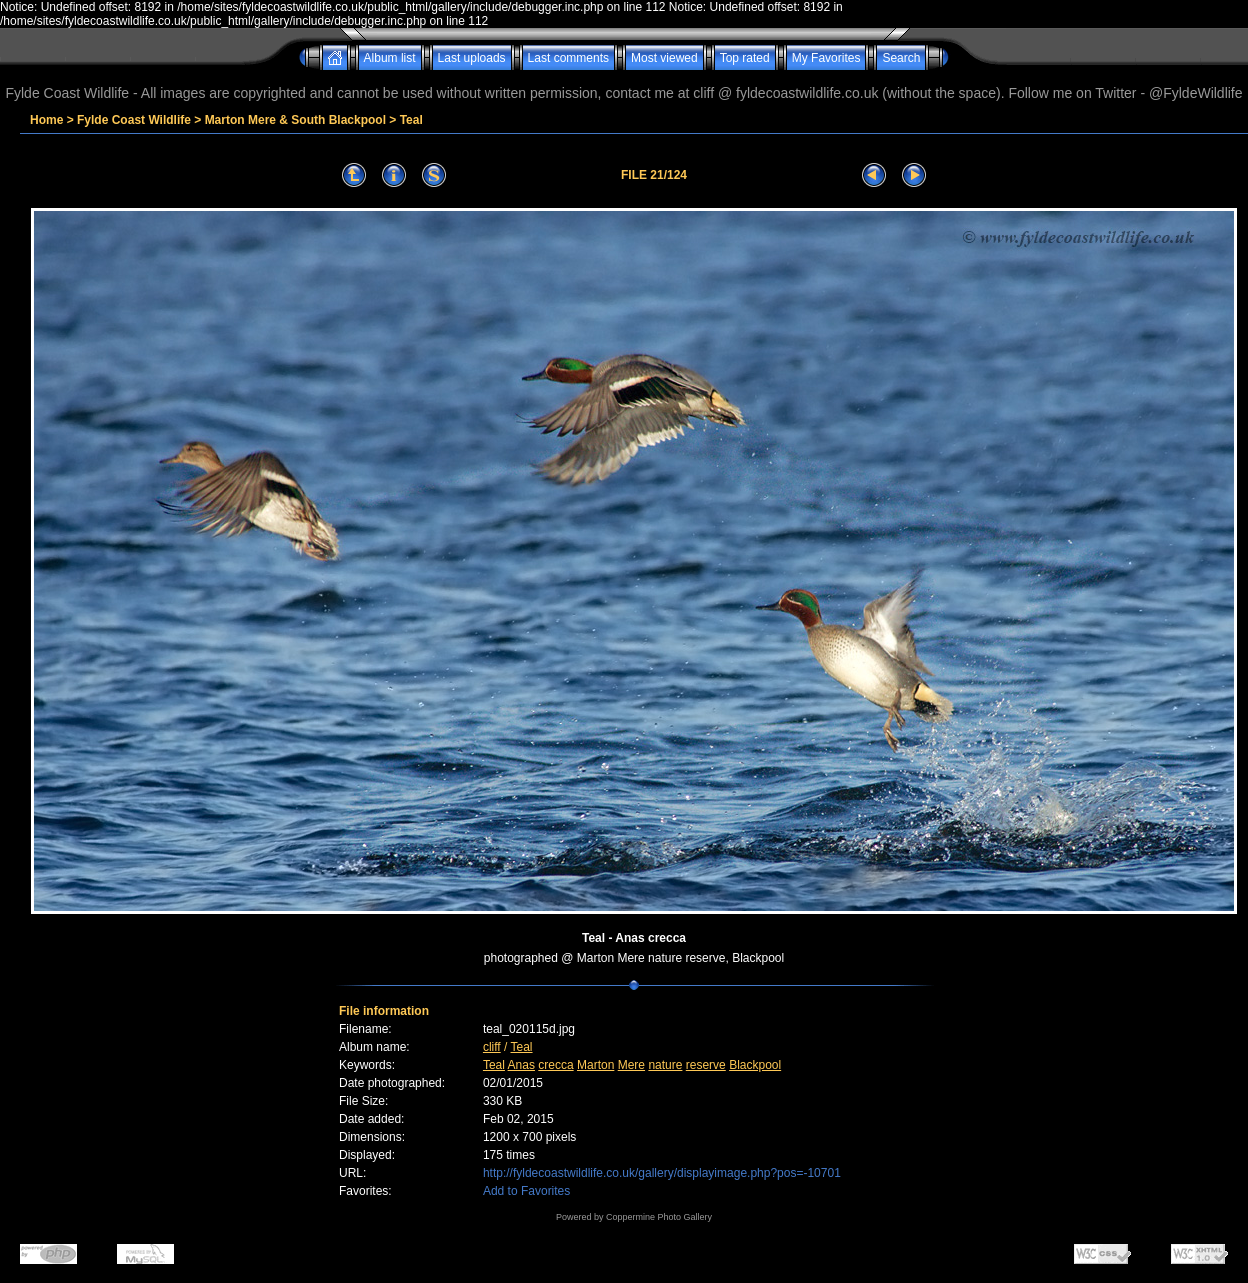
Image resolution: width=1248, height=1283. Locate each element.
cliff (492, 1047)
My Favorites (826, 58)
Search (901, 58)
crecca (555, 1065)
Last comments (568, 58)
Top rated (745, 58)
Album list (390, 58)
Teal (411, 120)
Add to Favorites (526, 1191)
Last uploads (472, 58)
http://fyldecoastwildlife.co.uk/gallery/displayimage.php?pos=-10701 (662, 1173)
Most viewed (664, 58)
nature (665, 1065)
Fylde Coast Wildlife (134, 120)
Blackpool (755, 1065)
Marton (595, 1065)
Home (46, 120)
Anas (521, 1065)
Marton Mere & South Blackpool (295, 120)
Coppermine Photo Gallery (659, 1217)
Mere (631, 1065)
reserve (706, 1065)
